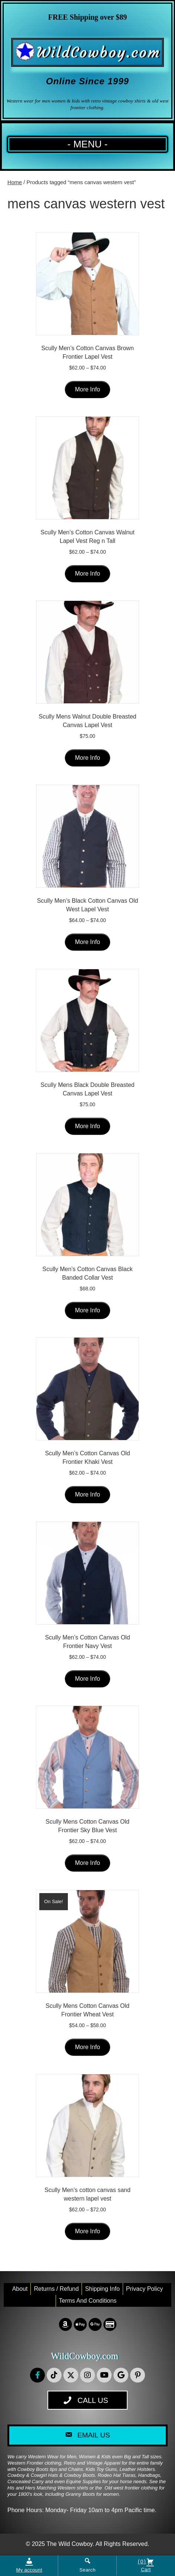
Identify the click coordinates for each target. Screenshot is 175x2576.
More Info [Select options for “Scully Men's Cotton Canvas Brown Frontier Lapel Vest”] (87, 389)
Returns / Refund (56, 2289)
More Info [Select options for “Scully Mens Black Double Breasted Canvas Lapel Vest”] (87, 1126)
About (20, 2289)
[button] (37, 2375)
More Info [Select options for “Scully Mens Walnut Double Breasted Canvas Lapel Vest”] (87, 758)
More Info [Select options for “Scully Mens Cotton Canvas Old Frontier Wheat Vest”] (87, 2047)
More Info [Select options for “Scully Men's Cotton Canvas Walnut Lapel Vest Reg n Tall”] (87, 573)
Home (14, 182)
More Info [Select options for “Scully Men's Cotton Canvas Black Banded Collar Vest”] (87, 1310)
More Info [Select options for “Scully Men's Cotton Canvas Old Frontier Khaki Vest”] (87, 1494)
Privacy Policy (144, 2289)
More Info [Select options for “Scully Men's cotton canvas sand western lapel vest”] (87, 2231)
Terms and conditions (88, 2300)
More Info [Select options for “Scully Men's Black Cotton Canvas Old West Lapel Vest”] (87, 942)
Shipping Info (102, 2289)
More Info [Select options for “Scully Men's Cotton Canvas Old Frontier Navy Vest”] (87, 1678)
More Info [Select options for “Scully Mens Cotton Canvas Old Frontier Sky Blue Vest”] (87, 1863)
